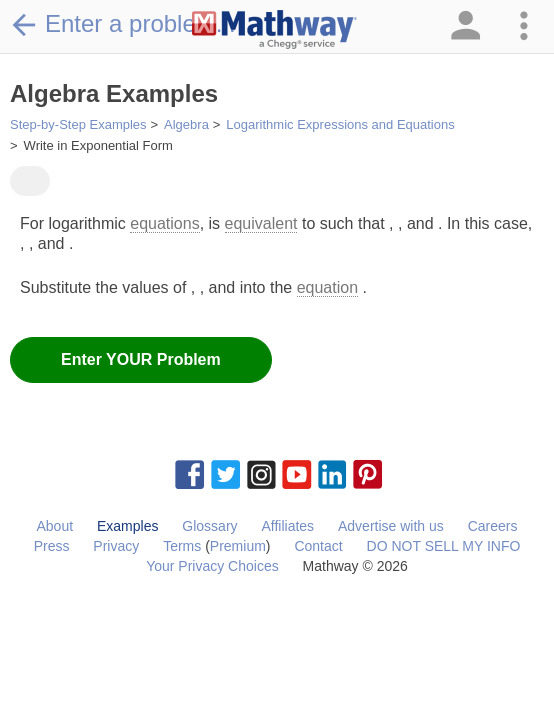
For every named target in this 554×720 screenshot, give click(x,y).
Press (52, 546)
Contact (318, 546)
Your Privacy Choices (212, 566)
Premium (238, 546)
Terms (182, 546)
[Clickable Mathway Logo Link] (274, 30)
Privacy (116, 546)
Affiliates (287, 526)
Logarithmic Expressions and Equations (340, 124)
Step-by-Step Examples (78, 124)
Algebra (186, 124)
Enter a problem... (123, 24)
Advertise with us (391, 526)
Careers (493, 526)
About (54, 526)
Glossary (209, 526)
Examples (127, 526)
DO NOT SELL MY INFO (444, 546)
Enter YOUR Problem (141, 359)
